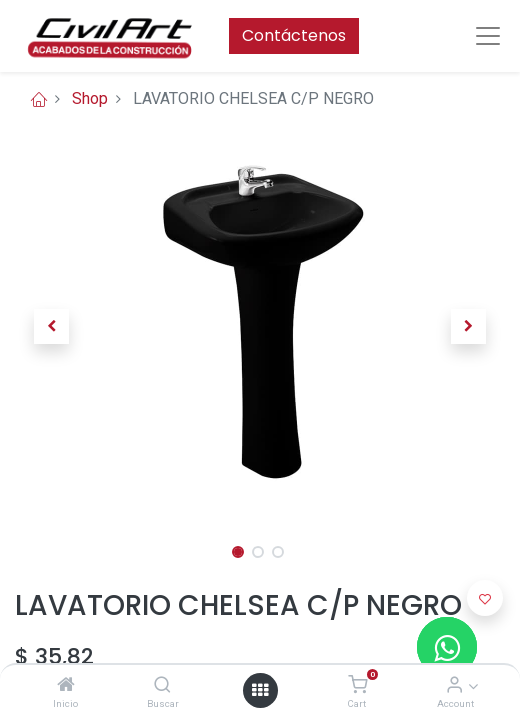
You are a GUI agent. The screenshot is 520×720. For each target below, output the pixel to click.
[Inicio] (66, 685)
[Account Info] (454, 685)
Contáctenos (294, 35)
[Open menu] (260, 690)
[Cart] (357, 685)
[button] (52, 326)
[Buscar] (162, 685)
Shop (90, 98)
